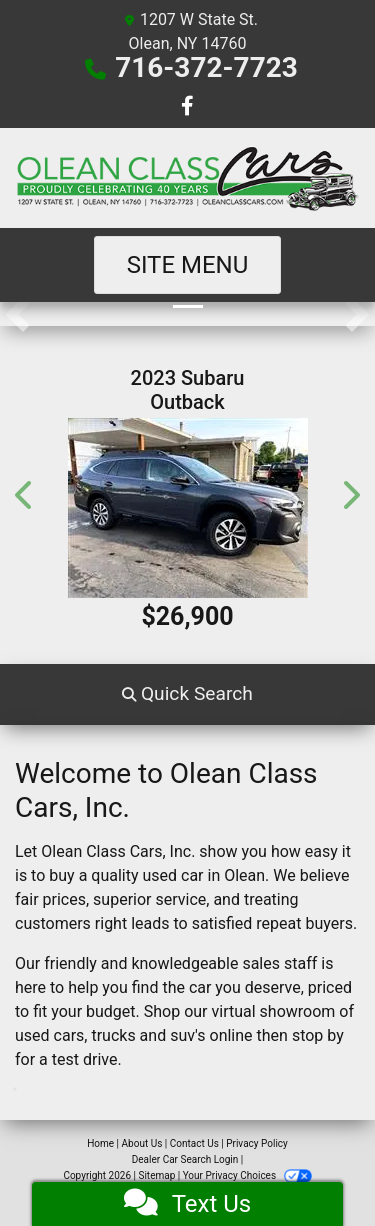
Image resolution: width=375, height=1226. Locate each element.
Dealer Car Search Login (185, 1159)
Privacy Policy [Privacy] (257, 1143)
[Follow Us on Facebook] (187, 107)
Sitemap (156, 1175)
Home (100, 1143)
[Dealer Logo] (187, 178)
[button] (17, 314)
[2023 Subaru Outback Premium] (187, 508)
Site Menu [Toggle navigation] (188, 265)
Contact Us (194, 1143)
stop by (318, 1035)
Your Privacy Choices (247, 1175)
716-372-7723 (206, 67)
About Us (142, 1143)
